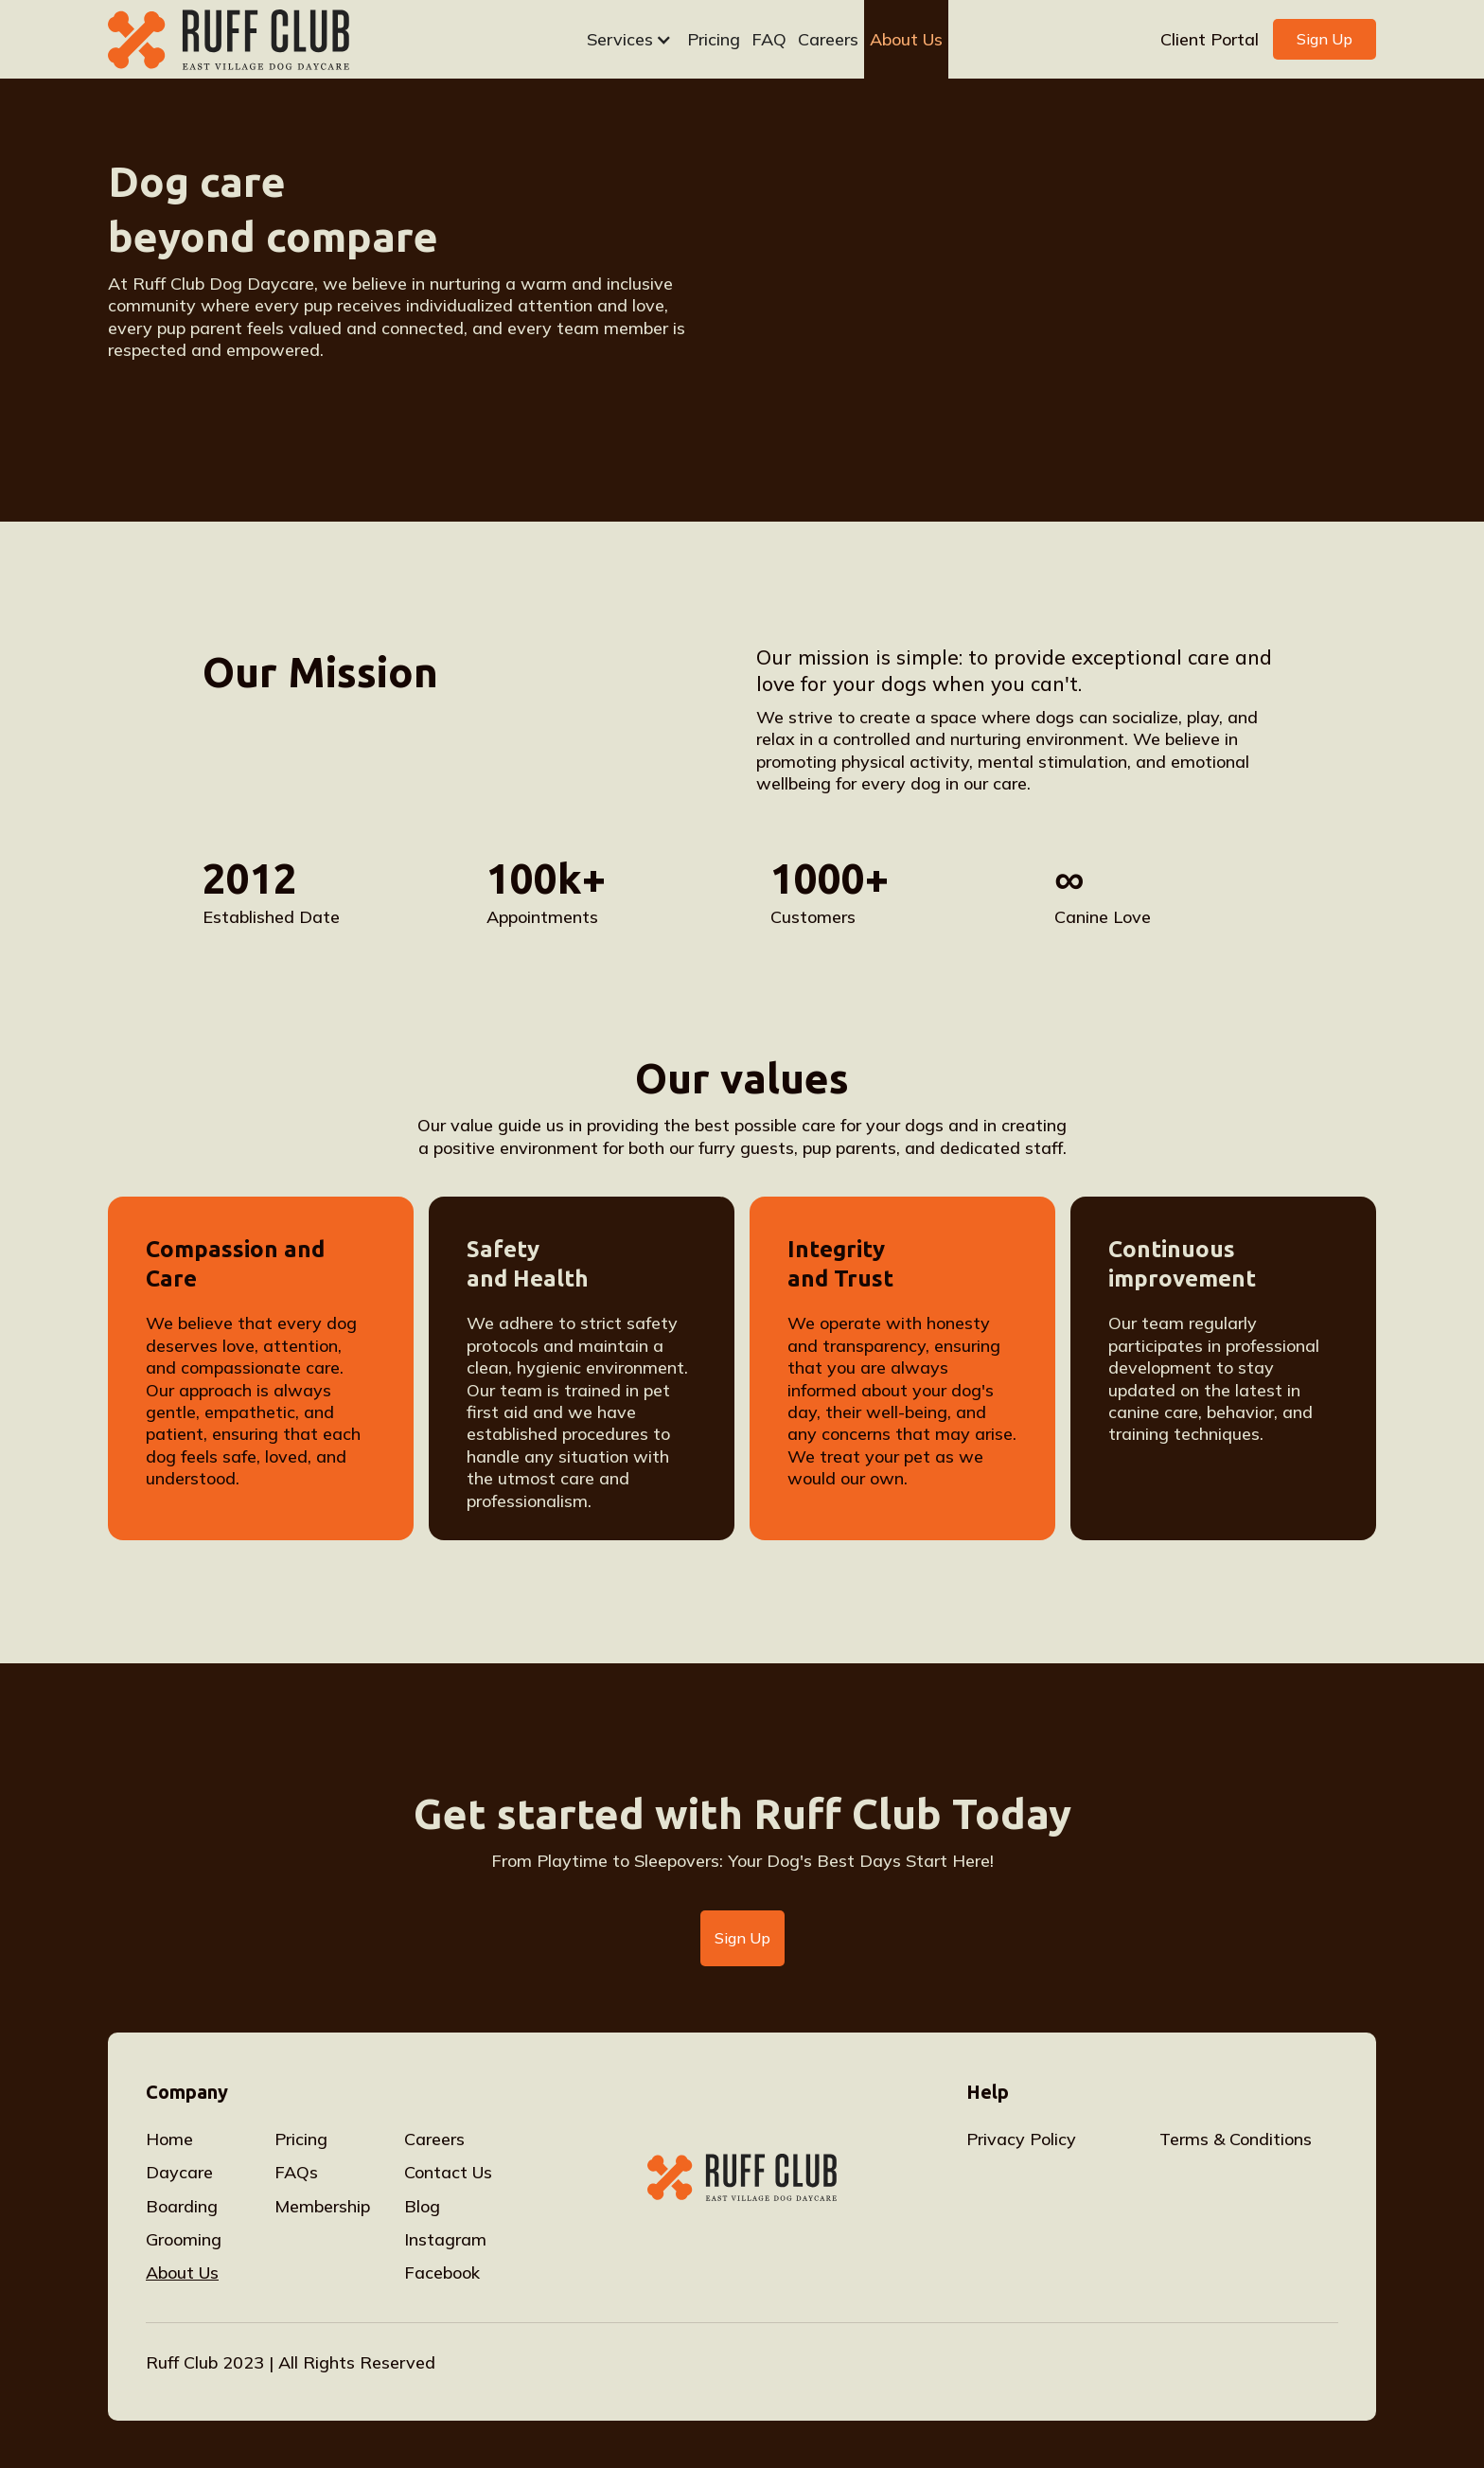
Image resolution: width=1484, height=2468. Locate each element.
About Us (906, 39)
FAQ (768, 39)
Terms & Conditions (1235, 2139)
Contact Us (448, 2172)
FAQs (296, 2172)
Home (169, 2139)
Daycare (179, 2172)
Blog (422, 2206)
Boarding (182, 2206)
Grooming (183, 2239)
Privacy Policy (1021, 2139)
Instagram (445, 2239)
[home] (259, 39)
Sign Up (1324, 38)
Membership (322, 2206)
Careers (828, 39)
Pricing (713, 39)
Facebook (442, 2272)
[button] (626, 39)
